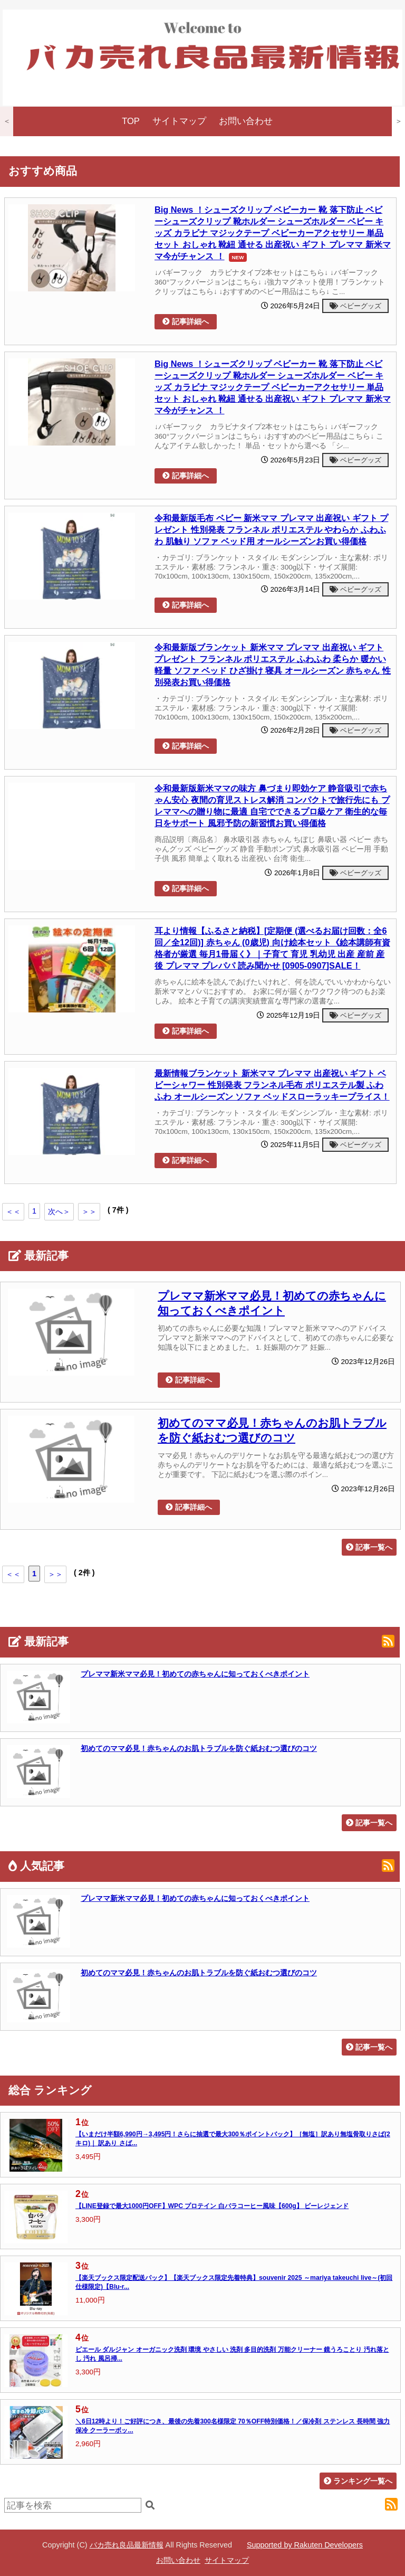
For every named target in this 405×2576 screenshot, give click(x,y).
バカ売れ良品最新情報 (126, 2545)
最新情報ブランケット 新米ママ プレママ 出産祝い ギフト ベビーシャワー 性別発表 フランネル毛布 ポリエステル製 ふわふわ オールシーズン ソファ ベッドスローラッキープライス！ (272, 1084)
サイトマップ (179, 121)
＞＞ (89, 1211)
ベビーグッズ (355, 306)
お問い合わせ (246, 121)
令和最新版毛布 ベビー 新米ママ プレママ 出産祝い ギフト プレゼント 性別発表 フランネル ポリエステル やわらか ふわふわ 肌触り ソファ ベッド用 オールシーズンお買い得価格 (271, 529)
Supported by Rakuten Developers (305, 2545)
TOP (131, 121)
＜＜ (13, 1211)
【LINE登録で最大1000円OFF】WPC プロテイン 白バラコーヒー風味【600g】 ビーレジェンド (212, 2206)
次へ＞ (59, 1211)
